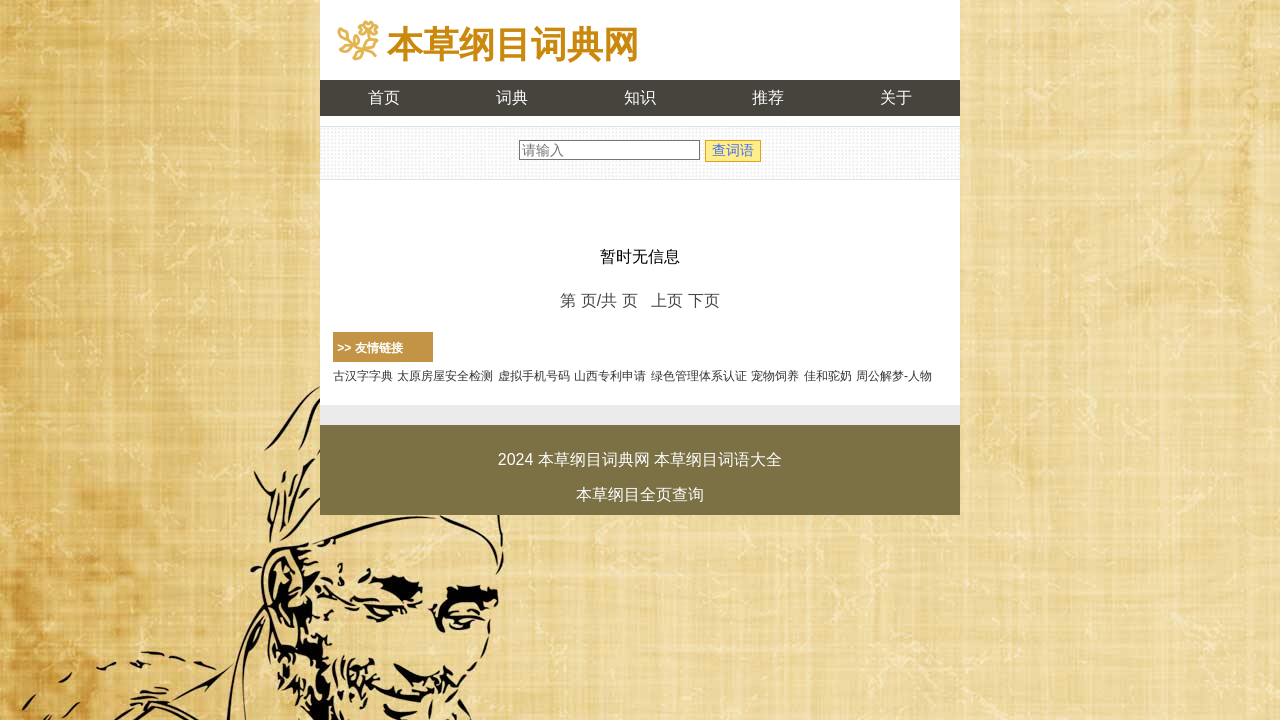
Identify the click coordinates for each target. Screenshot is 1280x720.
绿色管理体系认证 (699, 376)
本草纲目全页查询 (640, 494)
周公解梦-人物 (894, 376)
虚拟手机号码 (534, 376)
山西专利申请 (610, 376)
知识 (640, 97)
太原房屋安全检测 (445, 376)
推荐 (768, 97)
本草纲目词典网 (513, 44)
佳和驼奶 (828, 376)
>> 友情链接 (369, 348)
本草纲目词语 (702, 459)
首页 (384, 97)
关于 (896, 97)
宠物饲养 (775, 376)
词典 (512, 97)
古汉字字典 (363, 376)
